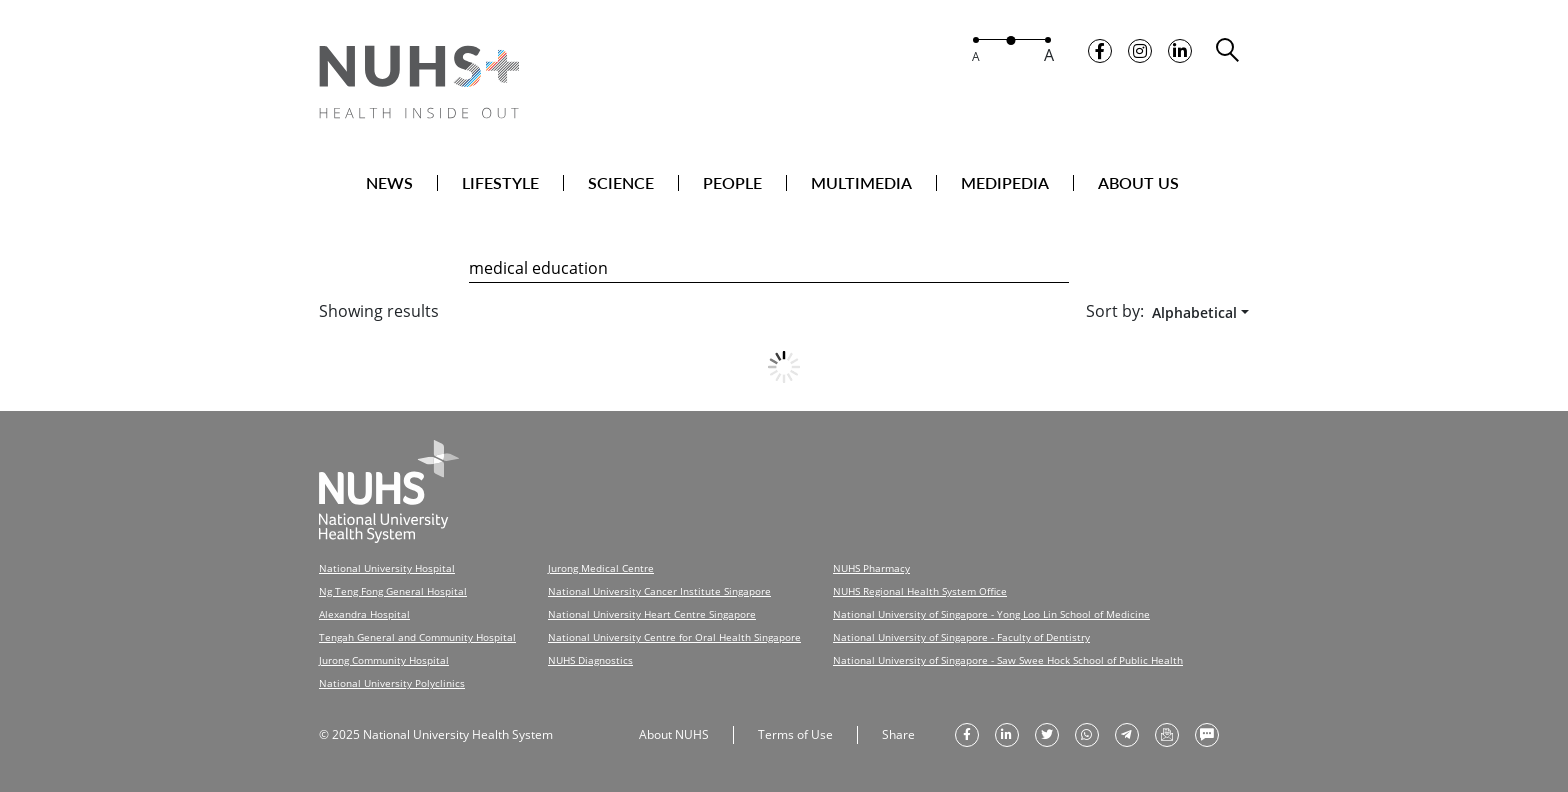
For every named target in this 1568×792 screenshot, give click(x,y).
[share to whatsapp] (1087, 735)
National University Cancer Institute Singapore (659, 591)
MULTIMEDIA (861, 183)
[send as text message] (1207, 735)
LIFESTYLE (500, 183)
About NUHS (674, 734)
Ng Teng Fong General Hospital (393, 591)
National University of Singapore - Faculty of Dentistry (961, 637)
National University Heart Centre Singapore (652, 614)
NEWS (389, 183)
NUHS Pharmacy (871, 568)
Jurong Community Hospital (384, 660)
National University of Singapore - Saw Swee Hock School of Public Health (1008, 660)
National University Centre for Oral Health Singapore (674, 637)
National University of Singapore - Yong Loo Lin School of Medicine (991, 614)
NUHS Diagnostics (590, 660)
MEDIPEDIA (1005, 183)
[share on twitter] (1047, 735)
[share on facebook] (967, 735)
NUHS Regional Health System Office (920, 591)
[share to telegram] (1127, 735)
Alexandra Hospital (364, 614)
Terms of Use (795, 734)
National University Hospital (387, 568)
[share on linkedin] (1007, 735)
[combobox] (1196, 312)
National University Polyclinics (392, 683)
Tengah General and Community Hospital (417, 637)
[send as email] (1167, 735)
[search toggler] (1228, 50)
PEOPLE (732, 183)
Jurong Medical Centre (601, 568)
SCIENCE (621, 183)
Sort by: (1115, 311)
